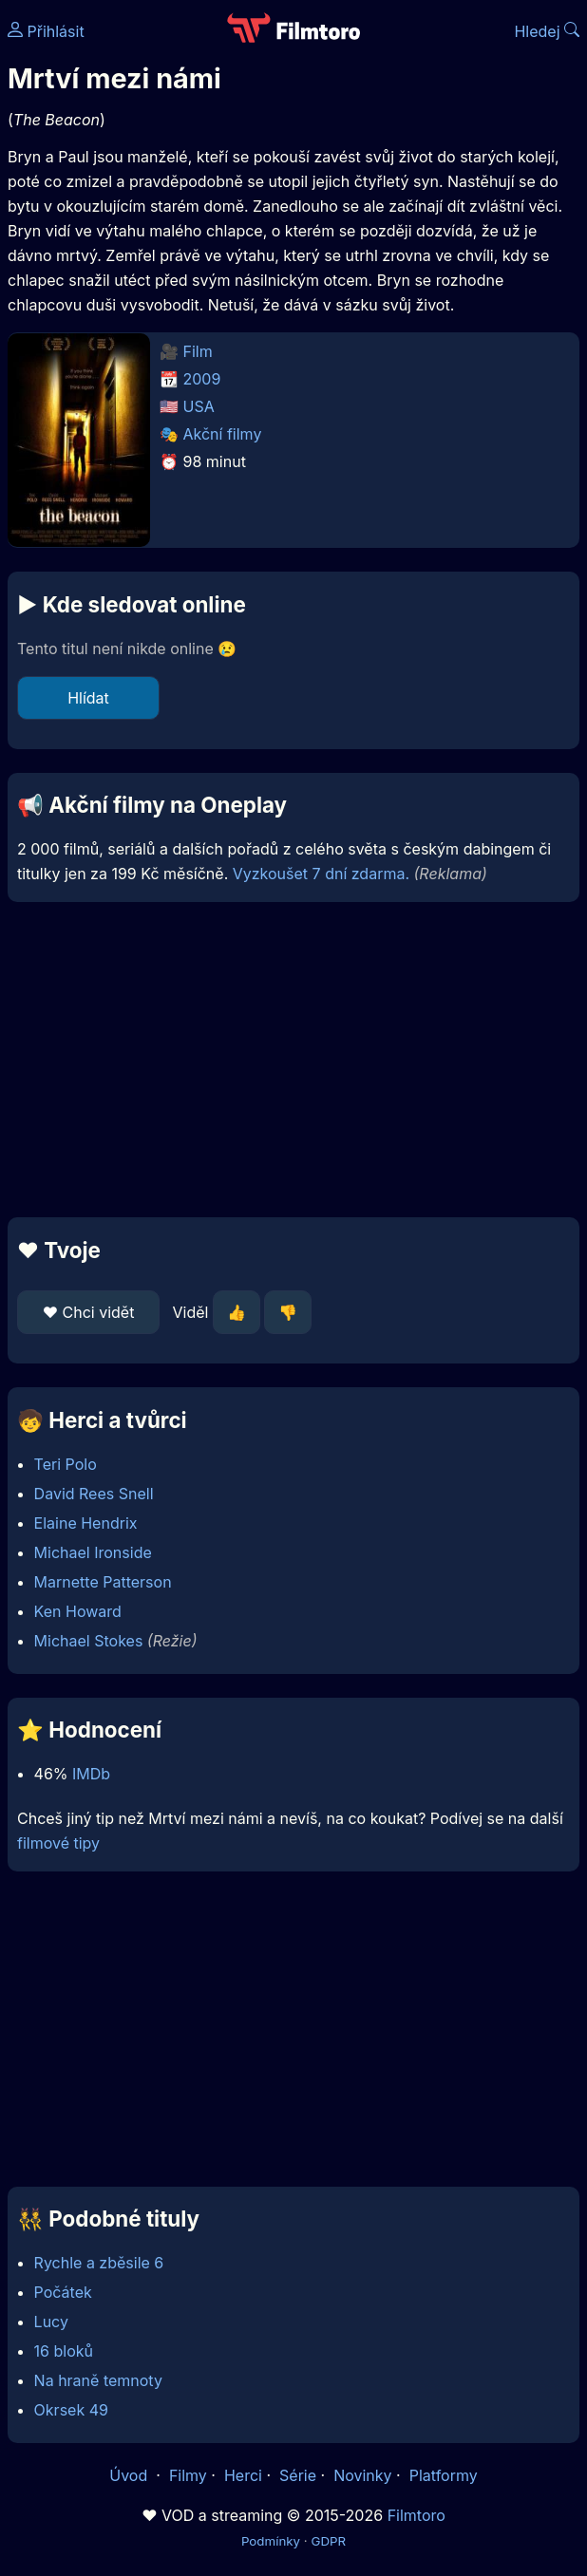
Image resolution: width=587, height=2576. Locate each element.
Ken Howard (78, 1611)
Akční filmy (222, 433)
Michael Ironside (93, 1552)
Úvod (130, 2475)
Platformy (443, 2475)
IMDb (91, 1773)
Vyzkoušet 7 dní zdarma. (321, 873)
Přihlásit (46, 31)
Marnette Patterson (103, 1581)
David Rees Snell (94, 1493)
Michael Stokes (88, 1640)
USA (199, 406)
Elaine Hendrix (86, 1523)
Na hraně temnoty (98, 2380)
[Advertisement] (293, 1060)
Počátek (63, 2292)
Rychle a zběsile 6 (99, 2262)
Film (198, 351)
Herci (243, 2475)
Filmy (188, 2475)
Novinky (362, 2475)
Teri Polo (65, 1464)
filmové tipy (58, 1842)
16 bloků (63, 2350)
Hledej (546, 31)
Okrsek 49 (71, 2409)
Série (297, 2475)
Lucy (51, 2321)
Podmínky (270, 2540)
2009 (202, 378)
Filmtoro (416, 2515)
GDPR (328, 2540)
